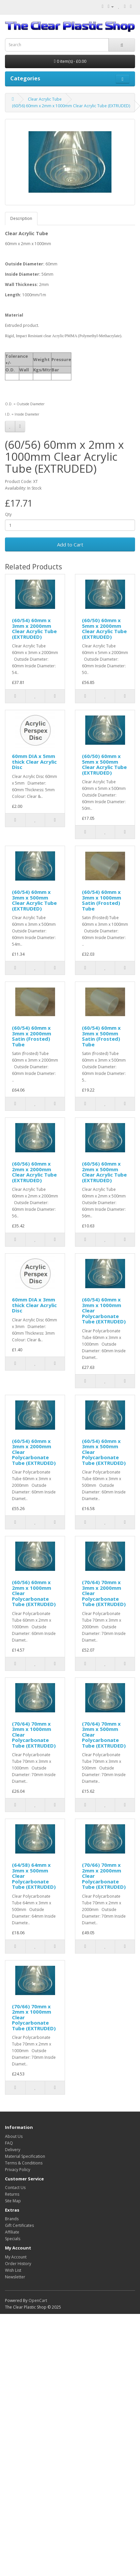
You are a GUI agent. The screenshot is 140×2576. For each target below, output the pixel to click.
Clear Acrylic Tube (45, 99)
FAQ (9, 2143)
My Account (16, 2257)
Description (21, 218)
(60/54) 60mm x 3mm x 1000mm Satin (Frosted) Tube (101, 900)
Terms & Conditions (23, 2163)
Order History (18, 2263)
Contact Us (15, 2187)
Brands (12, 2219)
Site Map (13, 2201)
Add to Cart (70, 544)
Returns (12, 2194)
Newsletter (15, 2277)
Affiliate (12, 2232)
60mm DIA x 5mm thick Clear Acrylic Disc (34, 761)
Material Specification (25, 2156)
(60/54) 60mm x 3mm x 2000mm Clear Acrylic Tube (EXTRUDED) (34, 628)
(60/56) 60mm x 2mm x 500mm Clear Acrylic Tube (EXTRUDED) (104, 1172)
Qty (8, 514)
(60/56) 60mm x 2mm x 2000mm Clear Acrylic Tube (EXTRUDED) (34, 1172)
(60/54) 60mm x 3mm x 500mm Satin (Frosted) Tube (101, 1036)
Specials (12, 2239)
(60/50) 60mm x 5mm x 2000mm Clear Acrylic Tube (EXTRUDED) (104, 628)
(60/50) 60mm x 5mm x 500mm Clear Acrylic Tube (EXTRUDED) (104, 764)
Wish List (13, 2270)
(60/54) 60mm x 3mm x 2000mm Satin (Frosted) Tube (31, 1036)
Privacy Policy (17, 2169)
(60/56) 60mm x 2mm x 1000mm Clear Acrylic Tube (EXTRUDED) (71, 106)
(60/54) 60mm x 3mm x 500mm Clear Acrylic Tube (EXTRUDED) (34, 900)
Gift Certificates (19, 2225)
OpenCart (38, 2300)
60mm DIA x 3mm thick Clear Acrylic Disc (34, 1305)
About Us (14, 2136)
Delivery (12, 2149)
